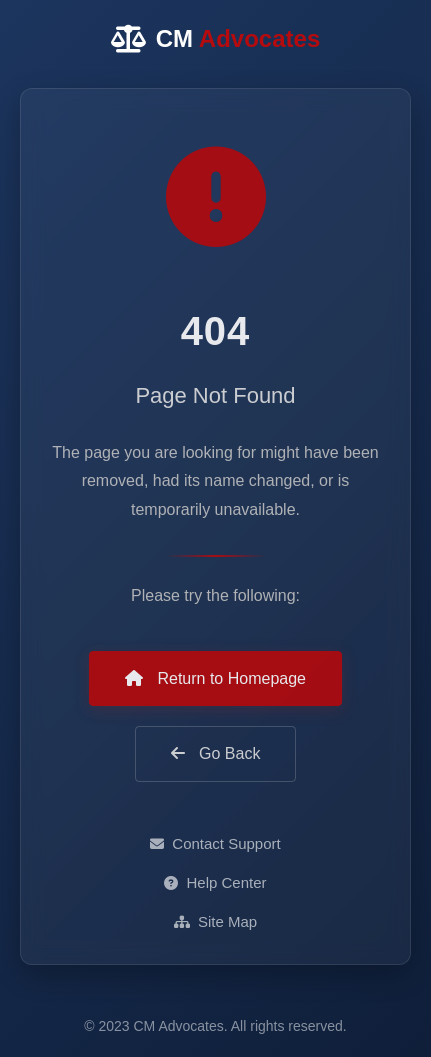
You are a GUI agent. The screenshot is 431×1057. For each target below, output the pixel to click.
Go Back (216, 753)
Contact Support (215, 843)
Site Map (215, 921)
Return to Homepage (215, 678)
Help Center (215, 882)
